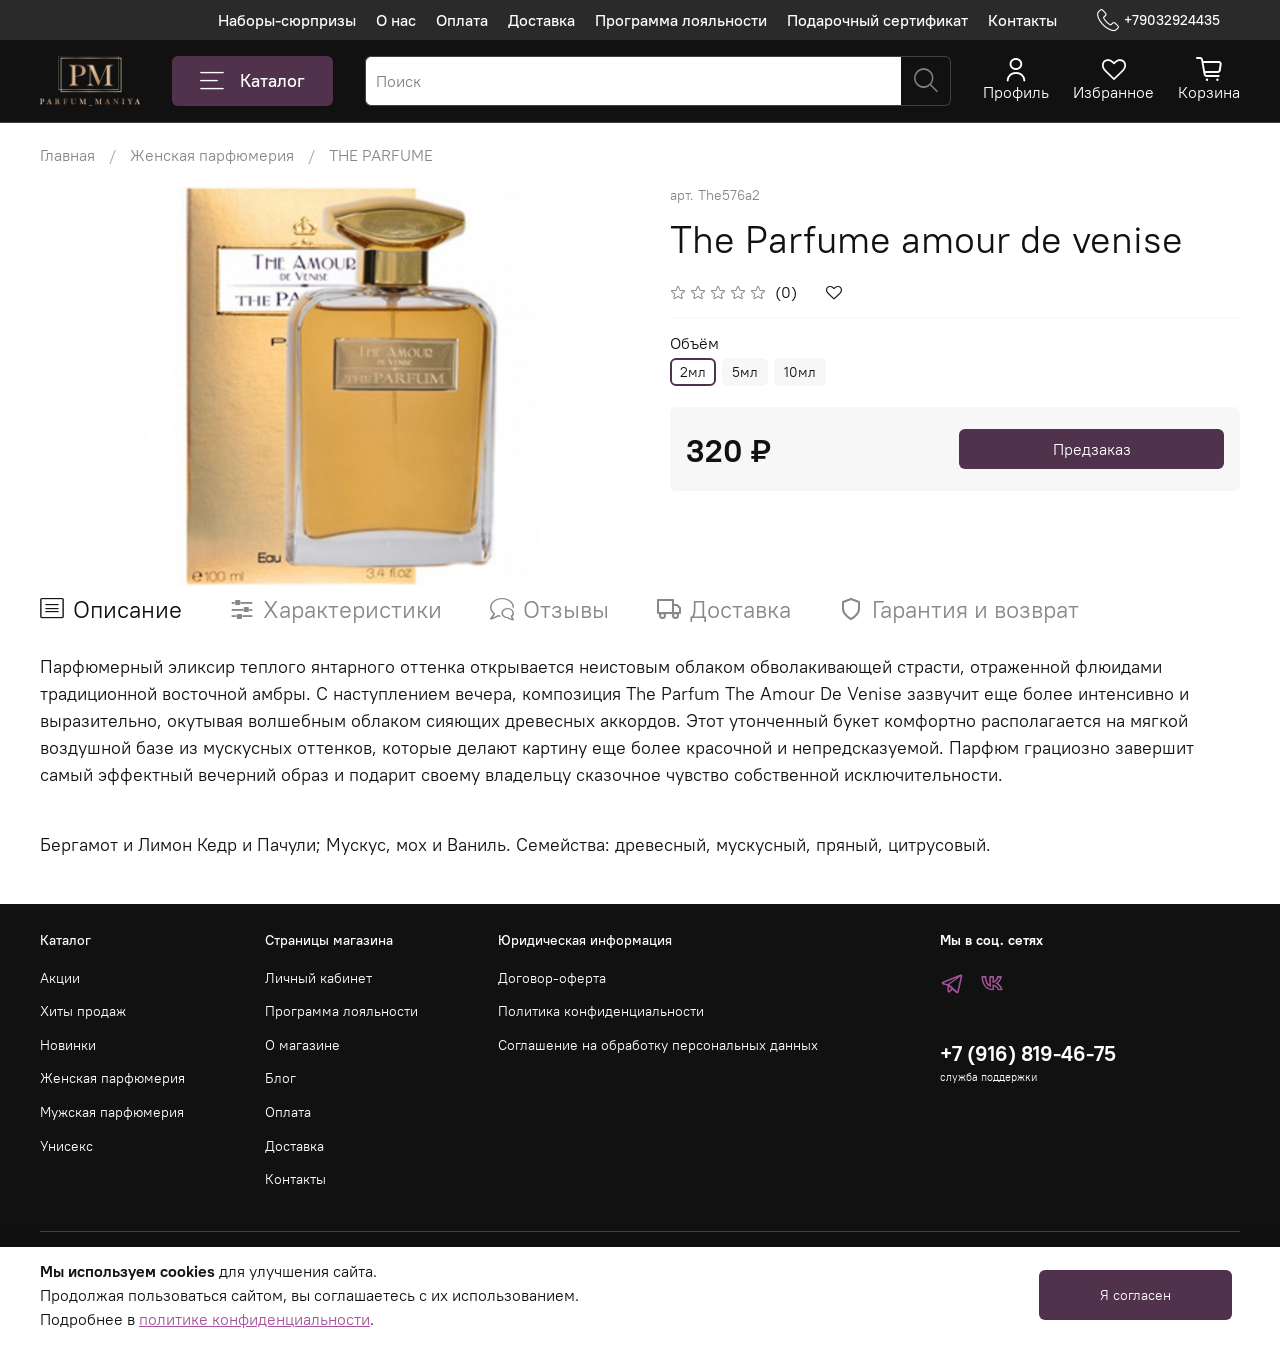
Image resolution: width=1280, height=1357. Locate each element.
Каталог (252, 81)
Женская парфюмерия (212, 155)
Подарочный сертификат (877, 20)
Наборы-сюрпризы (287, 20)
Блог (280, 1078)
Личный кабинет (318, 978)
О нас (396, 20)
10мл (800, 372)
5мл (745, 372)
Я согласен (1135, 1295)
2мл (693, 372)
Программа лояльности (681, 20)
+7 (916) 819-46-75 (1028, 1053)
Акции (60, 978)
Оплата (462, 20)
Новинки (68, 1045)
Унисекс (66, 1146)
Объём (694, 343)
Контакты (1022, 20)
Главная (67, 155)
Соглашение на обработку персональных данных (658, 1045)
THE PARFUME (381, 155)
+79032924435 (1158, 20)
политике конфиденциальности (254, 1319)
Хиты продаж (83, 1011)
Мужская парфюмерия (112, 1112)
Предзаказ (1092, 449)
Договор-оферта (552, 978)
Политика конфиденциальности (601, 1011)
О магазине (302, 1045)
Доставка (541, 20)
